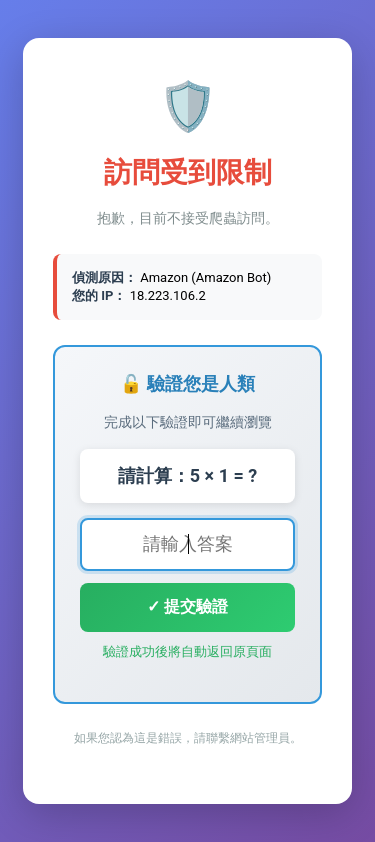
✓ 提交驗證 (187, 606)
